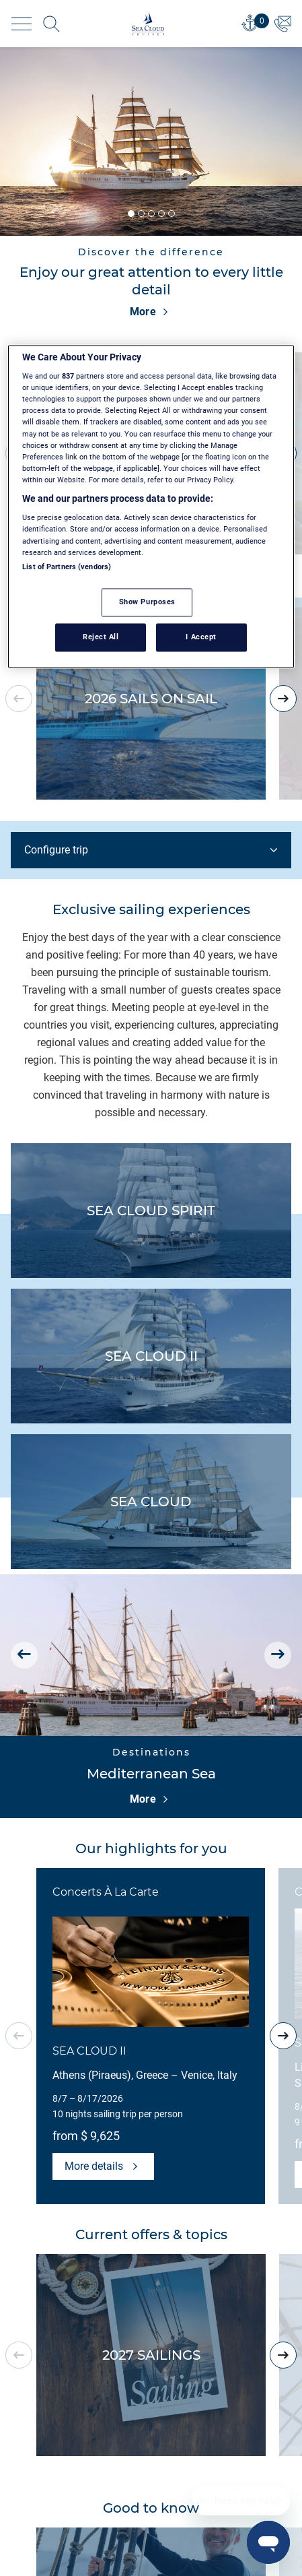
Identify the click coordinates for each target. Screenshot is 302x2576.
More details (103, 2166)
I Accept (201, 636)
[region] (151, 506)
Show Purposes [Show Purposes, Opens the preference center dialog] (147, 601)
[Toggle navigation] (21, 24)
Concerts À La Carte (105, 1892)
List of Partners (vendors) (66, 566)
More (151, 312)
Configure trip (152, 850)
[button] (131, 213)
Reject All (101, 636)
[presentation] (283, 698)
